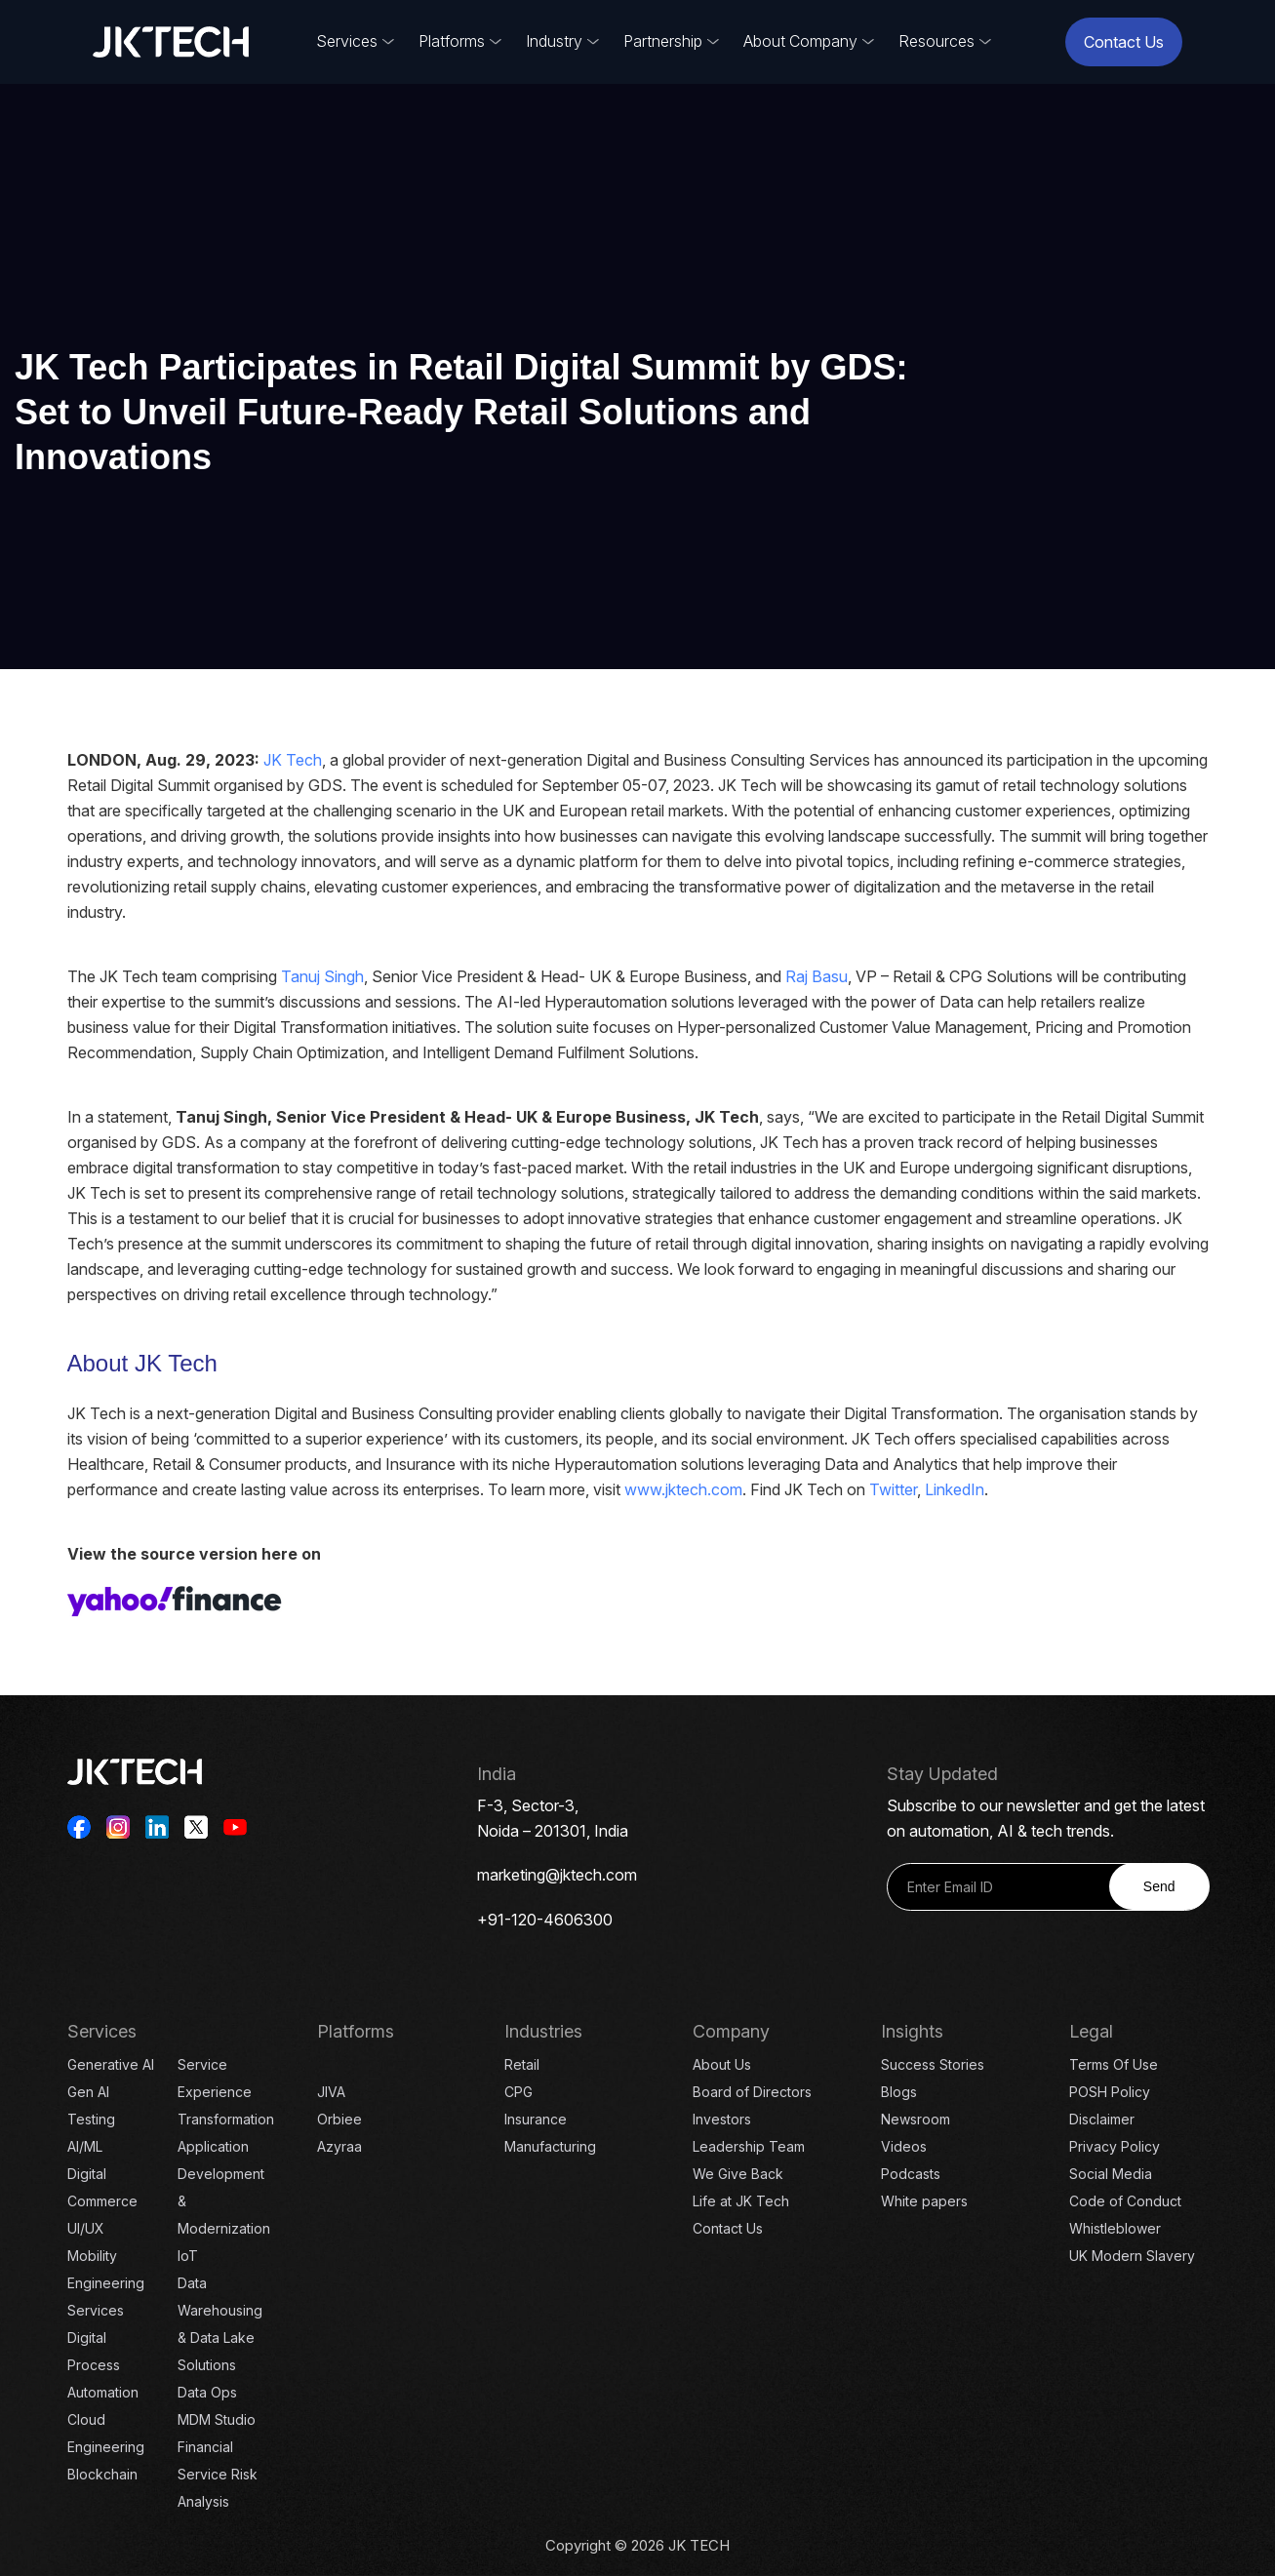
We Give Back (738, 2173)
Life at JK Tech (741, 2201)
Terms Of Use (1113, 2064)
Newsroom (915, 2119)
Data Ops (207, 2392)
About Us (722, 2064)
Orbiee (339, 2119)
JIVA (331, 2091)
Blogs (899, 2091)
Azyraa (339, 2146)
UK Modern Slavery (1132, 2255)
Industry (554, 41)
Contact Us (1124, 42)
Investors (722, 2119)
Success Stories (932, 2064)
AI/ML (84, 2146)
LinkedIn (954, 1489)
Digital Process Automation (103, 2364)
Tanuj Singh (322, 976)
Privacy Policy (1114, 2146)
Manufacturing (550, 2146)
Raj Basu (816, 976)
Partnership (662, 41)
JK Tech (292, 760)
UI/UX (85, 2228)
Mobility (92, 2255)
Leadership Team (749, 2146)
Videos (904, 2146)
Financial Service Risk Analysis (218, 2474)
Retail (521, 2064)
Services (347, 41)
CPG (518, 2091)
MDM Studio (217, 2419)
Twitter (893, 1489)
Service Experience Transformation (226, 2091)
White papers (924, 2201)
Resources (936, 41)
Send (1159, 1886)
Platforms (451, 41)
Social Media (1110, 2173)
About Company (800, 41)
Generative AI (110, 2064)
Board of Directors (752, 2091)
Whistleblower (1115, 2228)
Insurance (535, 2119)
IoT (188, 2255)
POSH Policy (1109, 2091)
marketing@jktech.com (557, 1874)
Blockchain (102, 2474)
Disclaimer (1102, 2119)
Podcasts (910, 2173)
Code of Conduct (1125, 2201)
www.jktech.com (683, 1489)
